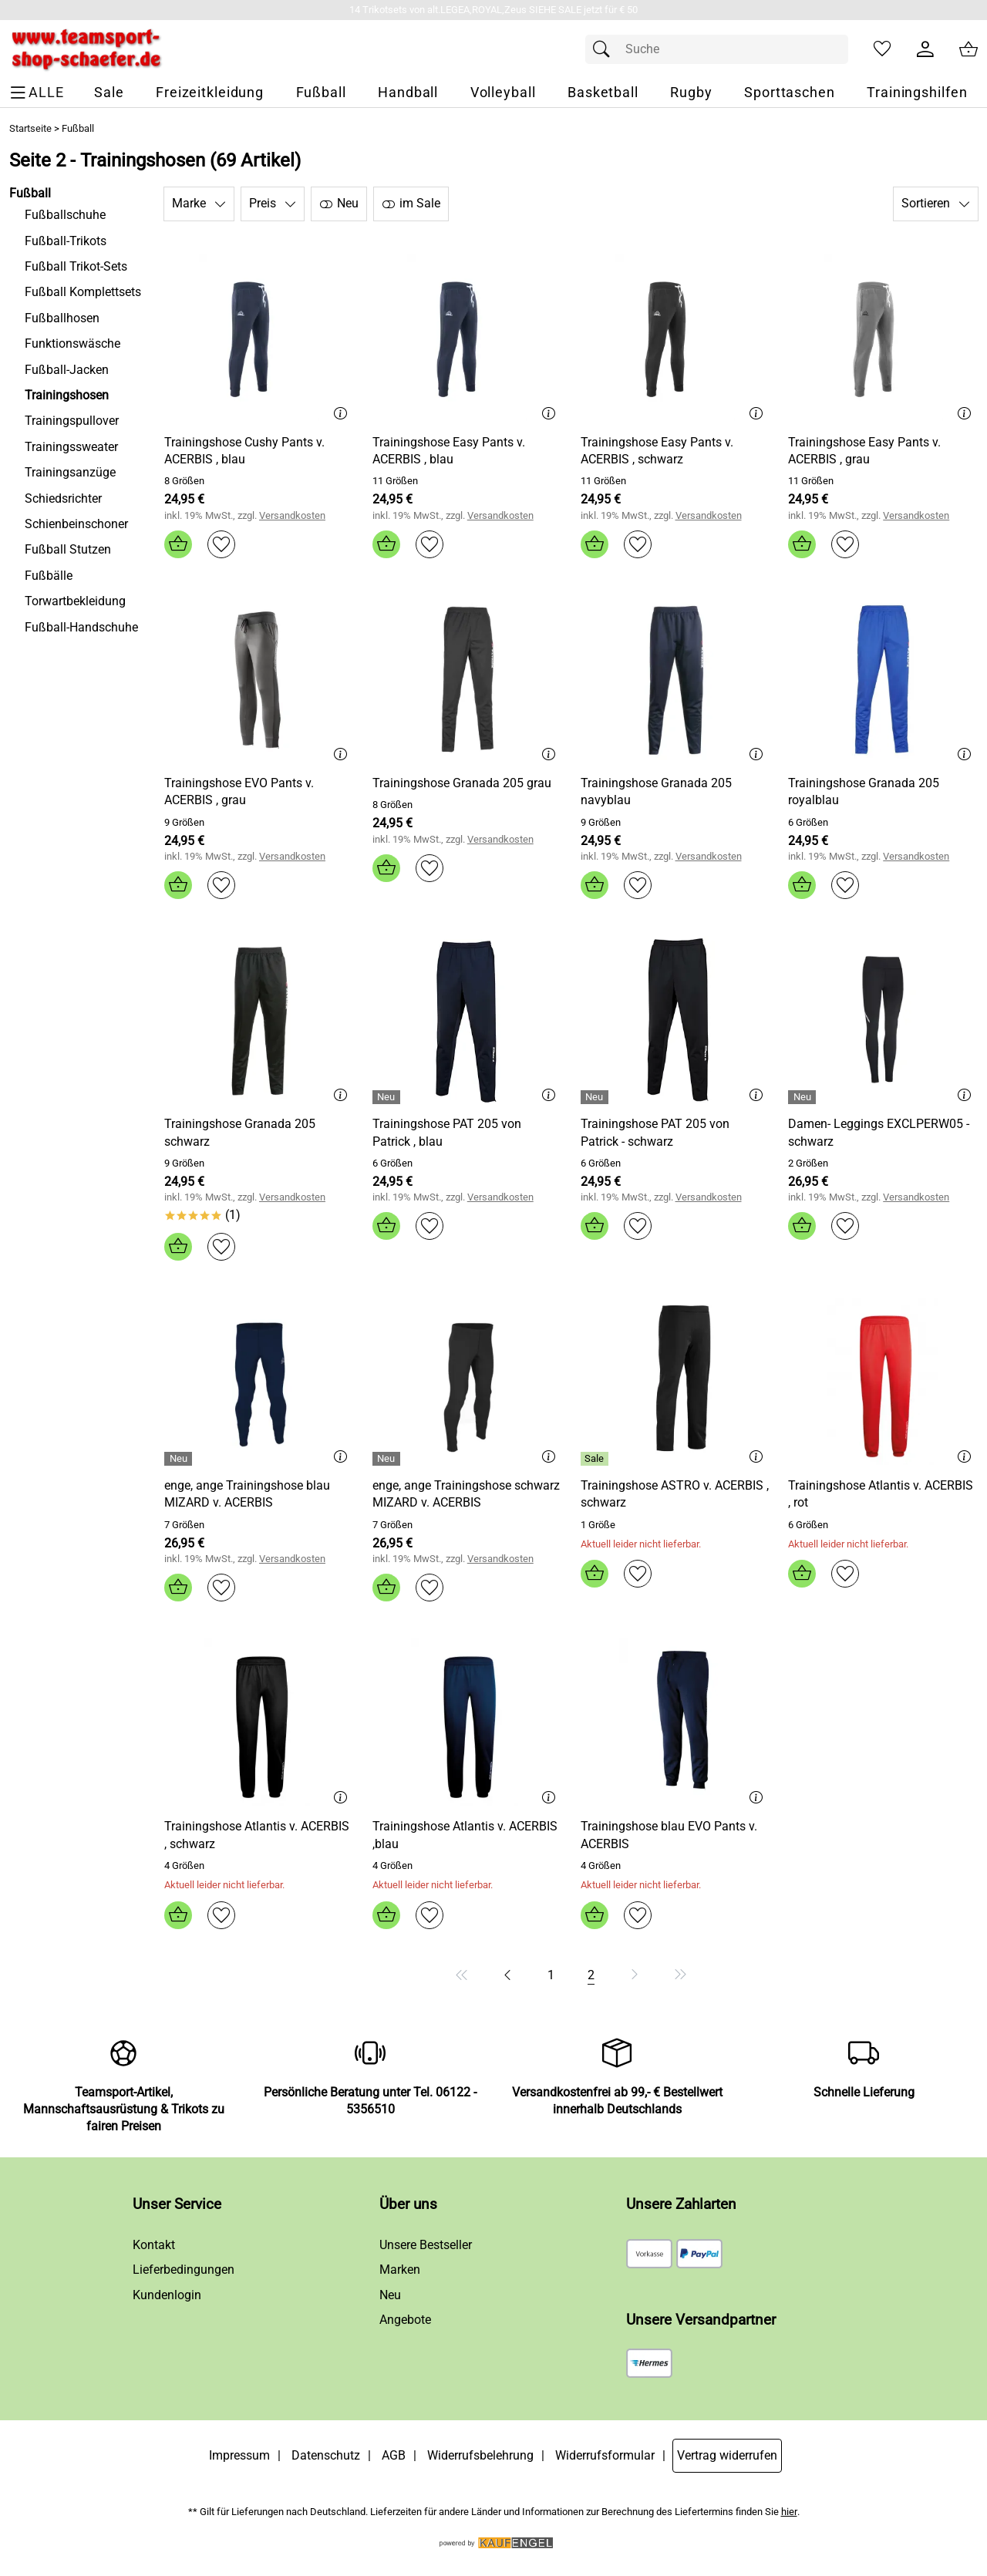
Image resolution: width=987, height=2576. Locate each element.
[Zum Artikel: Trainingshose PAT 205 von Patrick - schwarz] (675, 1019)
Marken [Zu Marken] (399, 2269)
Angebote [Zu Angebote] (405, 2319)
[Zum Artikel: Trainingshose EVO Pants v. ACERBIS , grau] (259, 792)
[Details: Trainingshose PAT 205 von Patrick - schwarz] (596, 1097)
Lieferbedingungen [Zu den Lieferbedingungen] (183, 2269)
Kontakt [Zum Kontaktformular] (154, 2245)
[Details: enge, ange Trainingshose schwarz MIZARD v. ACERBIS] (388, 1459)
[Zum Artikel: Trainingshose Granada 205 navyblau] (675, 679)
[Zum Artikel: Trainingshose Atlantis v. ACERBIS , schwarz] (259, 1835)
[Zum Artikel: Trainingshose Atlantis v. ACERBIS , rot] (883, 1494)
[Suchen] (605, 49)
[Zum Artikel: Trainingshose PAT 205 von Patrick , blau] (467, 1019)
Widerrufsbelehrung (480, 2455)
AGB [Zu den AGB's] (394, 2455)
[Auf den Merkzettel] (221, 544)
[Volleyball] (503, 92)
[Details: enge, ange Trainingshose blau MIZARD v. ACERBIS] (180, 1459)
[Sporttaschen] (789, 92)
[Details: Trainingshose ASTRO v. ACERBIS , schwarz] (596, 1459)
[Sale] (109, 92)
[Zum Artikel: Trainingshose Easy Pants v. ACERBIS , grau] (883, 451)
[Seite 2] (591, 1974)
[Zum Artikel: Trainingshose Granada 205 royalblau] (883, 679)
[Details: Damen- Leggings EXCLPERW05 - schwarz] (804, 1097)
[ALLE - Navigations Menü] (39, 93)
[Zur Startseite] (86, 49)
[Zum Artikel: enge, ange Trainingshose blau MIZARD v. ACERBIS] (259, 1494)
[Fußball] (321, 92)
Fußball (78, 128)
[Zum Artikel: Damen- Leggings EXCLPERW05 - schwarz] (883, 1019)
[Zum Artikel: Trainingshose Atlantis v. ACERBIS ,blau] (467, 1835)
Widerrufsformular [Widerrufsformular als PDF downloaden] (605, 2455)
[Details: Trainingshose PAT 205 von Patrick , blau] (388, 1097)
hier (789, 2511)
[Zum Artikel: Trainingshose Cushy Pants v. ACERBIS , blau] (259, 451)
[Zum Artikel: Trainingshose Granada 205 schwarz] (259, 1019)
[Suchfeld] (716, 49)
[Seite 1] (550, 1974)
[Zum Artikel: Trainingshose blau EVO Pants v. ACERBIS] (675, 1835)
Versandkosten (292, 515)
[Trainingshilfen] (917, 92)
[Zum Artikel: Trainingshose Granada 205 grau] (467, 679)
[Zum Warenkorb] (968, 49)
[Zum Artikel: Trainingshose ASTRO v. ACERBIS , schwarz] (675, 1494)
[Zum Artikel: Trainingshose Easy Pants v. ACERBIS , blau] (467, 451)
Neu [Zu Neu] (390, 2295)
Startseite (30, 128)
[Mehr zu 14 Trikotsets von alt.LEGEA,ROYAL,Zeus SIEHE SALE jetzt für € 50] (493, 10)
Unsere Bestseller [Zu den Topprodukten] (425, 2245)
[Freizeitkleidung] (210, 92)
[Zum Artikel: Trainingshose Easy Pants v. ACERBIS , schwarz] (675, 451)
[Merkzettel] (882, 49)
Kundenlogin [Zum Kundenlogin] (167, 2295)
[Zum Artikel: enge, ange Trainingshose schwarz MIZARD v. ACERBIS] (467, 1494)
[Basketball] (603, 92)
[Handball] (408, 92)
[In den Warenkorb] (178, 544)
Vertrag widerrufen (727, 2455)
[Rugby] (691, 92)
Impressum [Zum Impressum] (239, 2455)
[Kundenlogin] (925, 49)
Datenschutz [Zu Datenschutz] (325, 2455)
